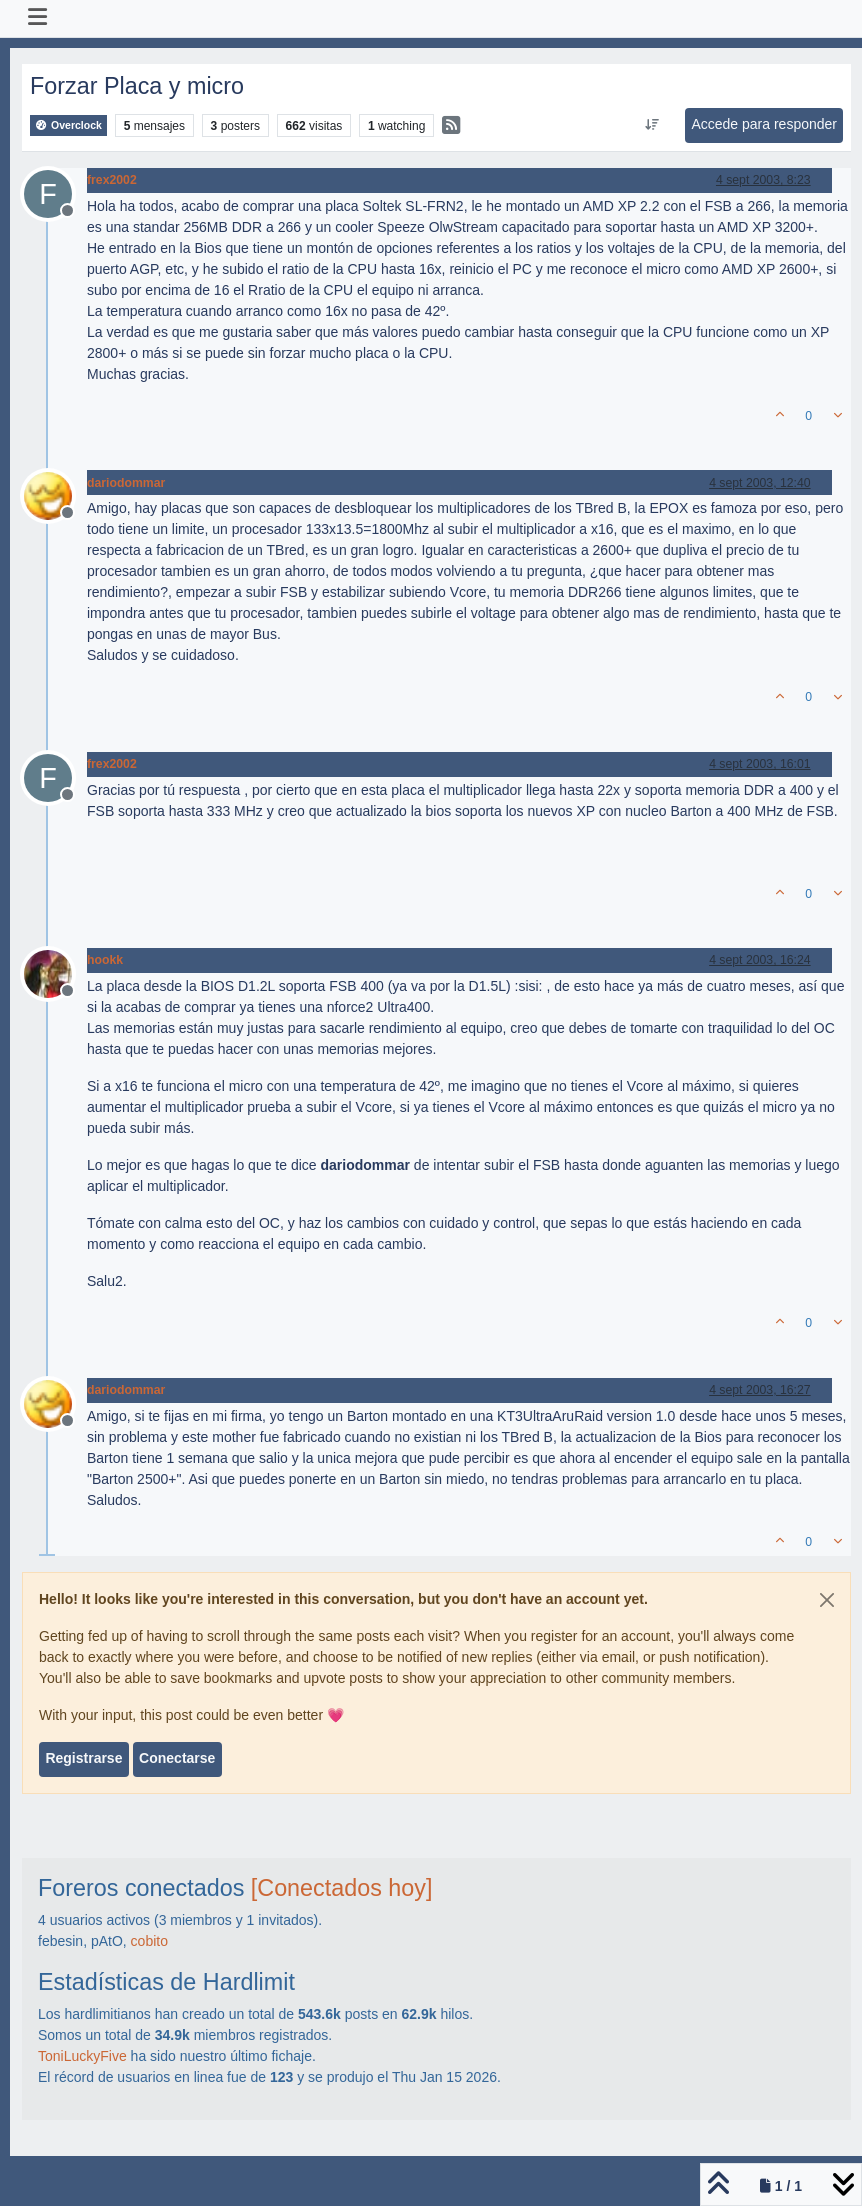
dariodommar (126, 483)
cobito (149, 1941)
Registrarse (83, 1758)
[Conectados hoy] (342, 1888)
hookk (105, 960)
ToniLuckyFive (82, 2056)
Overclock (68, 125)
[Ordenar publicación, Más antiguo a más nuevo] (652, 125)
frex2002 (112, 180)
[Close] (827, 1600)
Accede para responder (764, 124)
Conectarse (177, 1758)
